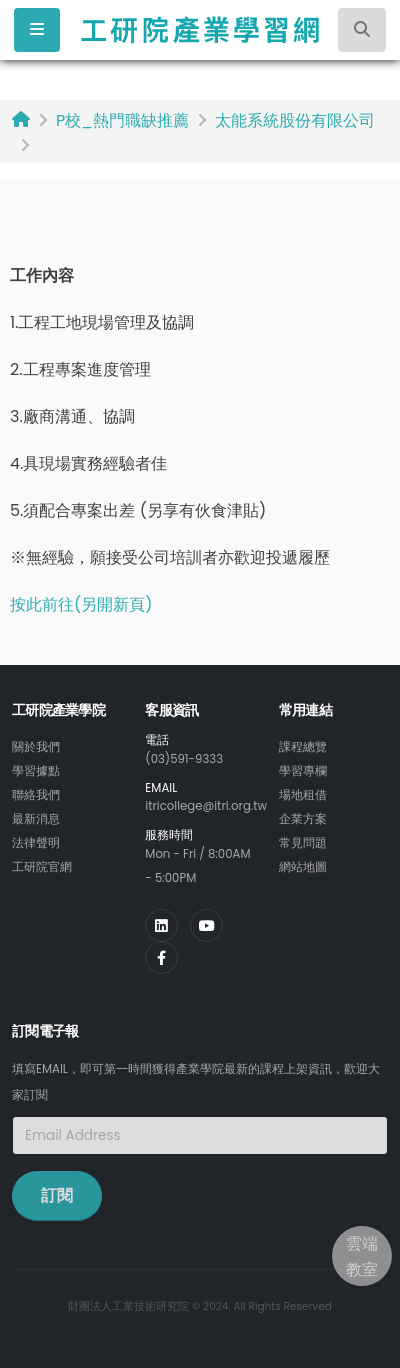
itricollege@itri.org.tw (206, 806)
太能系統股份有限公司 (295, 120)
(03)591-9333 (184, 759)
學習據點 (36, 771)
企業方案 (303, 819)
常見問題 (303, 843)
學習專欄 (303, 771)
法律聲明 (36, 843)
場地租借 (303, 795)
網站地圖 (303, 867)
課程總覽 (303, 747)
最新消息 (36, 819)
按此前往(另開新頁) (81, 604)
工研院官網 (42, 867)
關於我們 (36, 747)
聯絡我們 (36, 795)
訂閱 (57, 1195)
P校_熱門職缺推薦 (122, 120)
